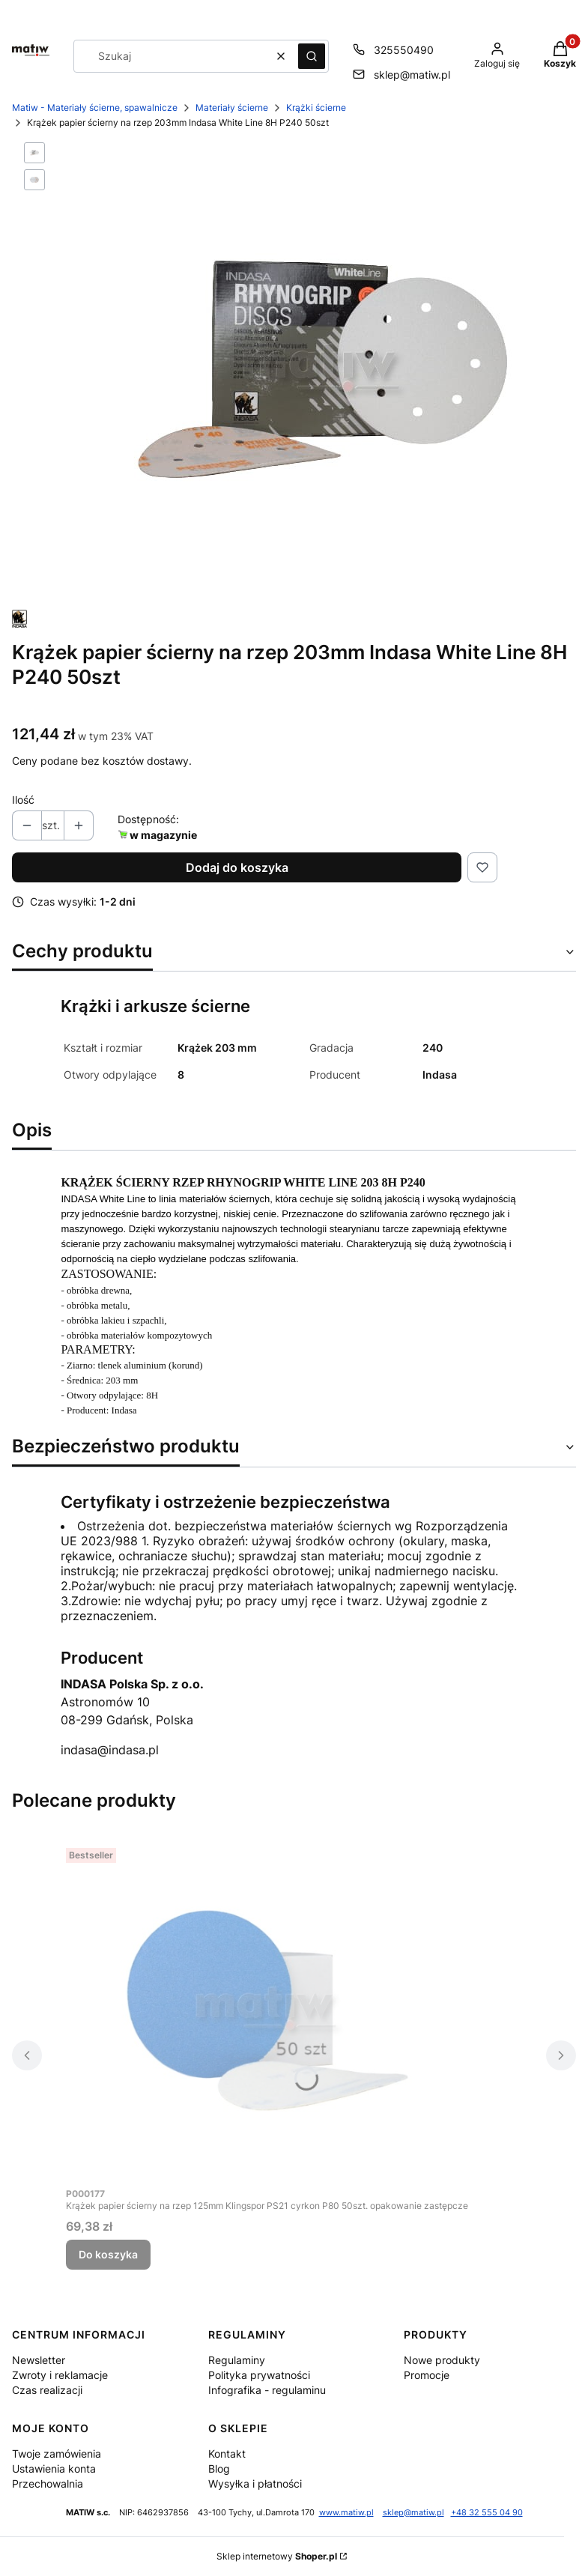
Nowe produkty (442, 2360)
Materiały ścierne (232, 107)
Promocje (426, 2375)
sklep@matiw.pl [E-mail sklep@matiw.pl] (412, 74)
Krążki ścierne (316, 107)
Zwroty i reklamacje (60, 2375)
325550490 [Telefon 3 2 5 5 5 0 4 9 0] (404, 49)
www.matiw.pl (346, 2513)
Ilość (23, 799)
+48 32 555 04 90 (487, 2513)
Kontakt (227, 2453)
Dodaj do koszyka (237, 867)
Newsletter (38, 2360)
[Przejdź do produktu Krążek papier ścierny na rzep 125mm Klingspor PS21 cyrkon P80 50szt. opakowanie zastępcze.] (267, 2010)
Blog (219, 2468)
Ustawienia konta (54, 2468)
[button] (311, 56)
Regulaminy (236, 2360)
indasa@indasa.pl (110, 1749)
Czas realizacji (47, 2389)
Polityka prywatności (259, 2375)
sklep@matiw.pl (413, 2513)
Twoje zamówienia (56, 2453)
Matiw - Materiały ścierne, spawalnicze (95, 107)
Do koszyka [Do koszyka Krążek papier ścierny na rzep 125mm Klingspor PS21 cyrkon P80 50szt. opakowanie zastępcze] (108, 2254)
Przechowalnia (47, 2483)
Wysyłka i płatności (255, 2483)
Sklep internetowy (276, 2556)
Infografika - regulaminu (267, 2389)
